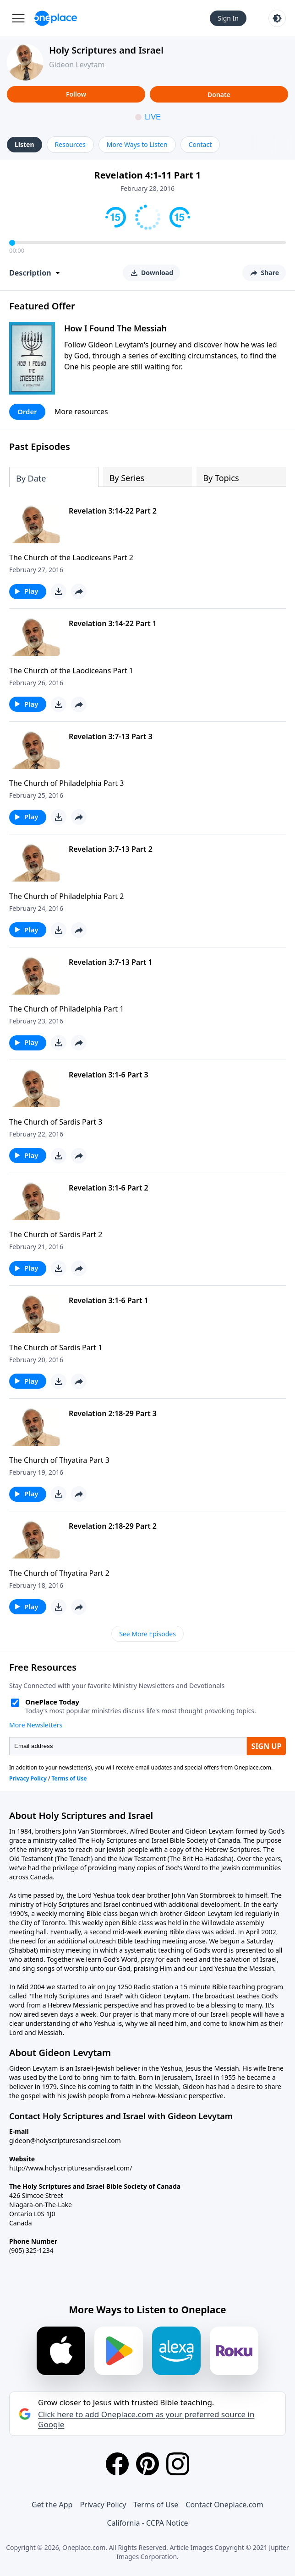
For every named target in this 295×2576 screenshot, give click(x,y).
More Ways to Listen (137, 144)
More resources (81, 411)
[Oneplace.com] (55, 18)
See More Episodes (147, 1633)
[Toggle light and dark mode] (277, 18)
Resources (70, 144)
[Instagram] (177, 2463)
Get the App (52, 2505)
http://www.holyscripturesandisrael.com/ (70, 2168)
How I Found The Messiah (115, 328)
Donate (219, 94)
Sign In (228, 18)
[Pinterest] (147, 2463)
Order (27, 411)
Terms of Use (155, 2505)
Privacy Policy (103, 2505)
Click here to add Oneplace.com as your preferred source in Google (146, 2419)
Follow (76, 94)
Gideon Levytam (76, 65)
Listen (24, 144)
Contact (200, 144)
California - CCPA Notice (147, 2523)
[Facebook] (117, 2463)
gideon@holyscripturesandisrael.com (65, 2140)
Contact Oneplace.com (224, 2505)
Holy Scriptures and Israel (106, 50)
